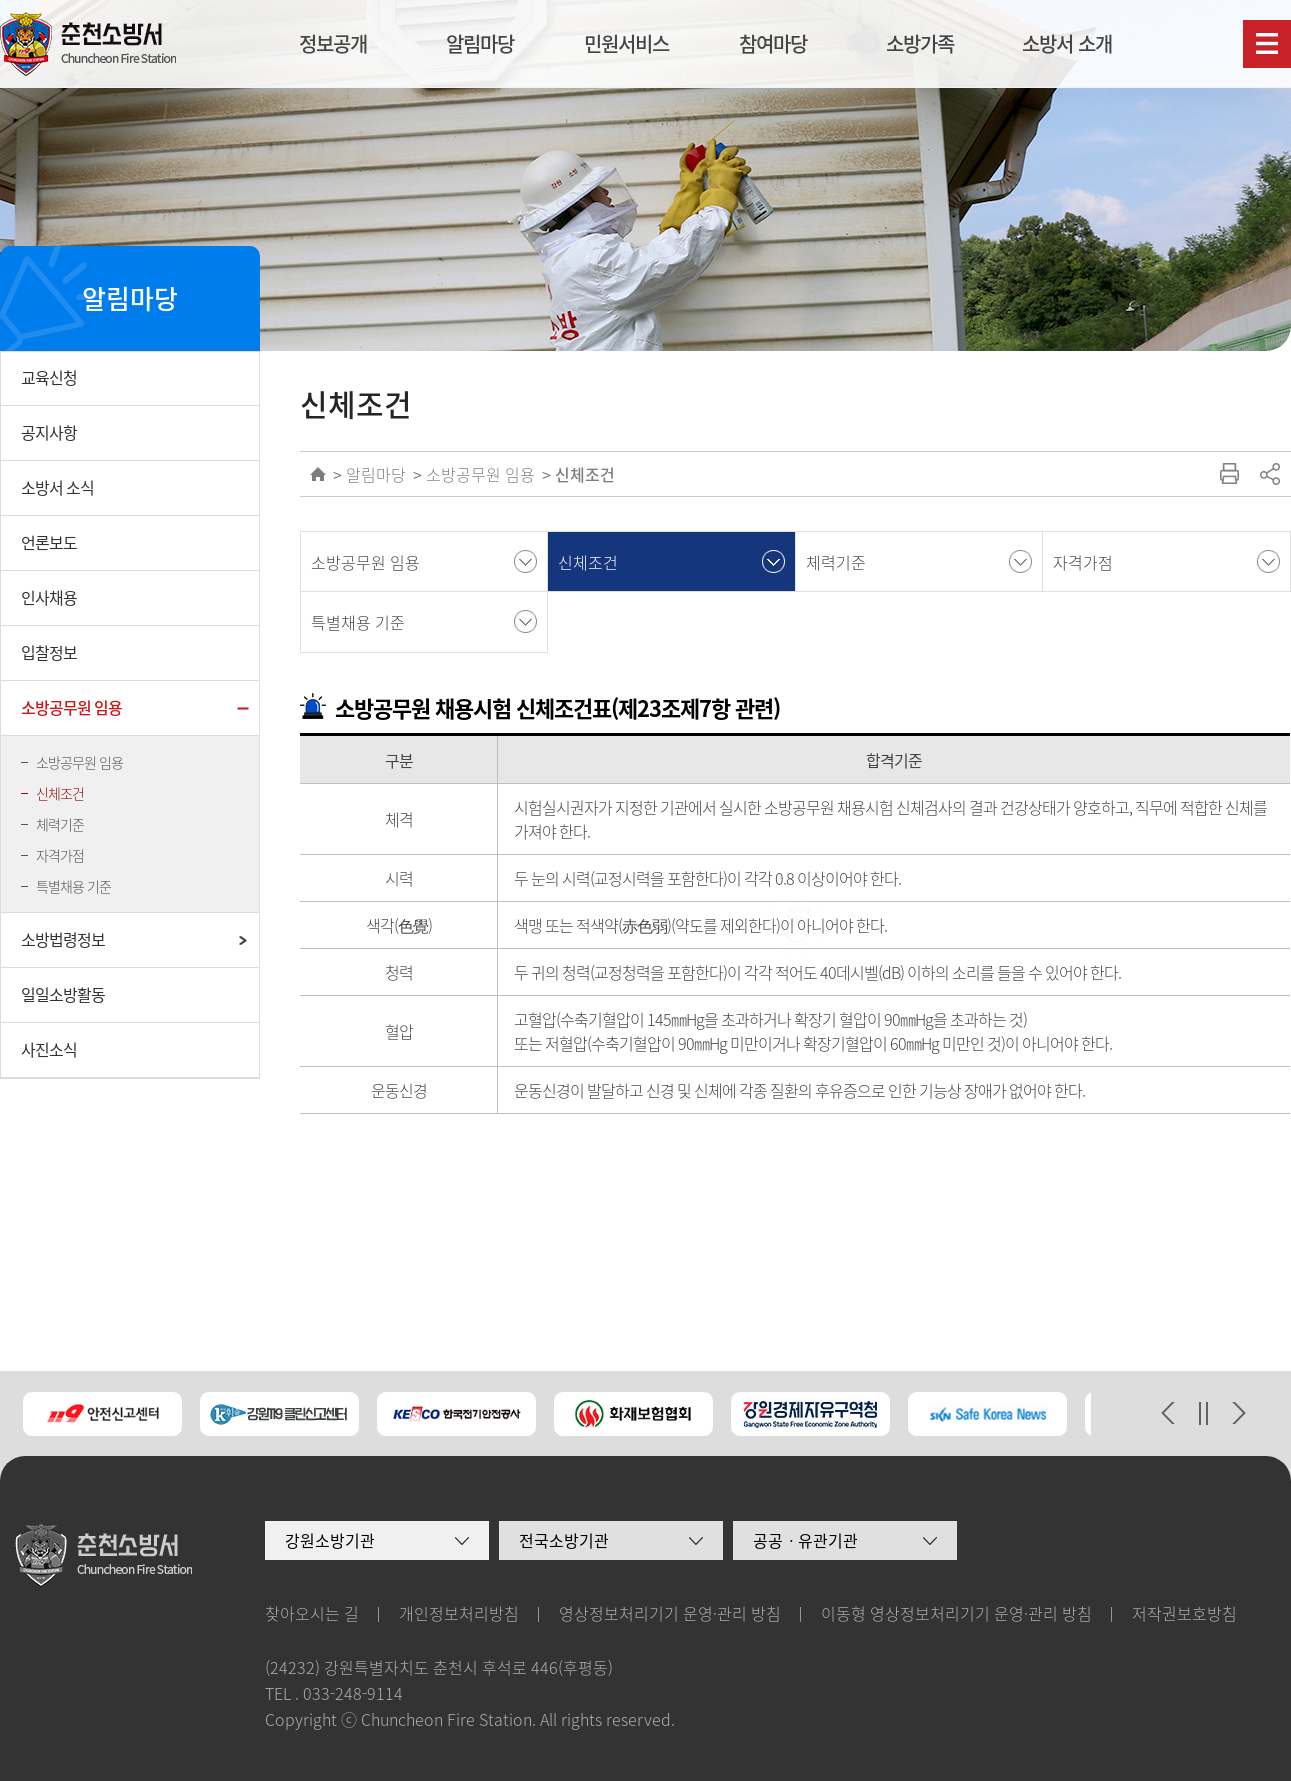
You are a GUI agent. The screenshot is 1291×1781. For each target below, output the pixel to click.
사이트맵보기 (1267, 44)
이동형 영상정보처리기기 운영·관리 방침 (956, 1613)
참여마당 (773, 43)
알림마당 (480, 43)
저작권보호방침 (1184, 1613)
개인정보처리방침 (459, 1613)
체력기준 (60, 824)
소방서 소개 (1067, 43)
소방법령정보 (63, 939)
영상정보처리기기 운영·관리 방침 (670, 1613)
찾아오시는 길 (312, 1613)
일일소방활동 (63, 994)
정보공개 (333, 43)
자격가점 (60, 855)
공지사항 (49, 432)
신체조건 (60, 793)
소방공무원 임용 (71, 707)
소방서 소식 (57, 487)
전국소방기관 (564, 1540)
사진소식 (49, 1049)
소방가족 (920, 43)
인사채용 (49, 597)
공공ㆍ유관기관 (805, 1540)
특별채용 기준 (73, 886)
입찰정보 (49, 652)
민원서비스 (626, 43)
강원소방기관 (330, 1540)
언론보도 (49, 542)
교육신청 (49, 377)
